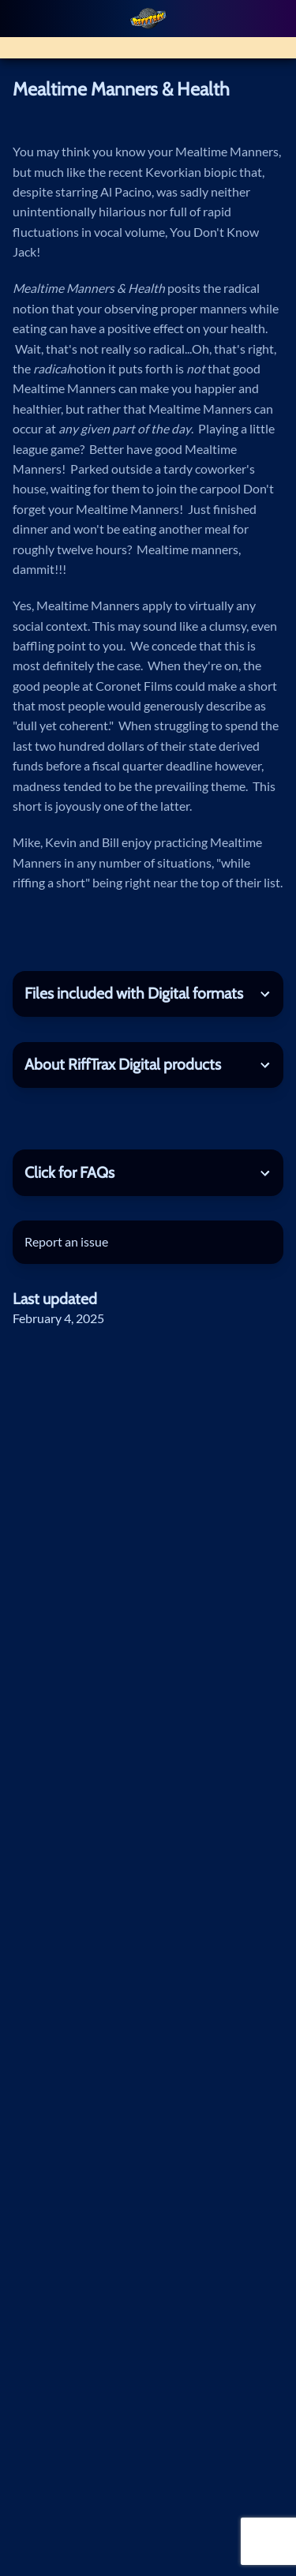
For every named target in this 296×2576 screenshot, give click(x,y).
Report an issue (66, 1242)
